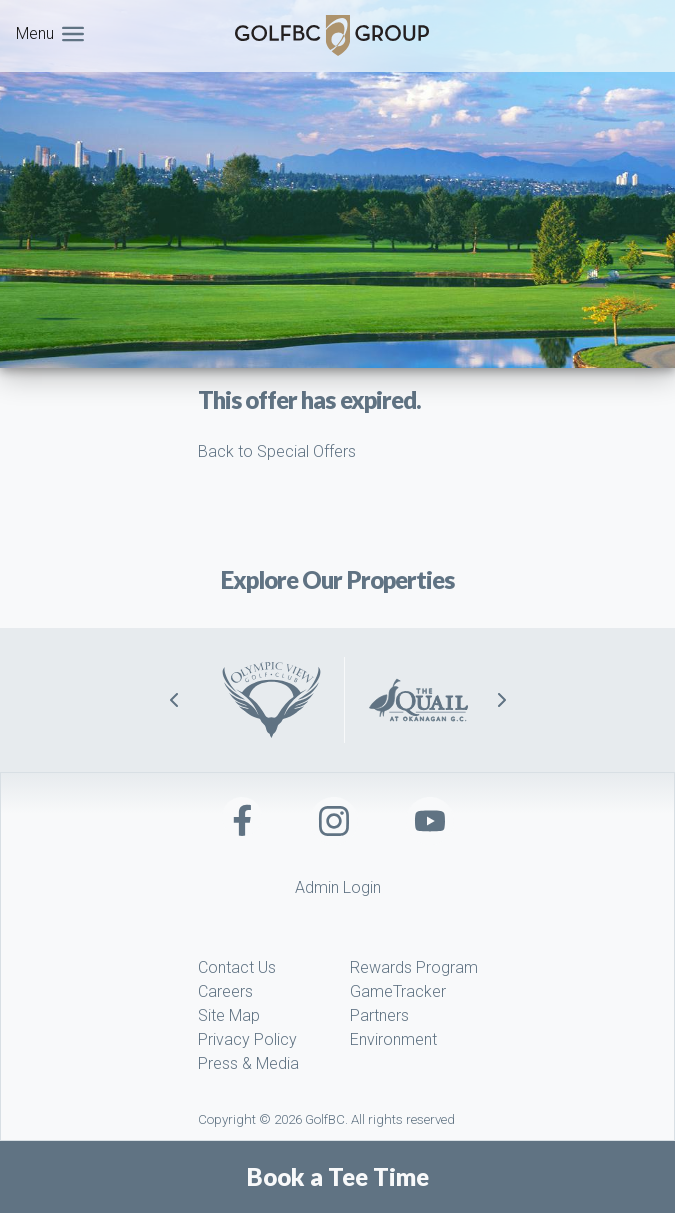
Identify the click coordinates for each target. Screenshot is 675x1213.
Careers (225, 991)
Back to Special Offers (277, 451)
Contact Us (237, 967)
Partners (379, 1015)
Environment (393, 1039)
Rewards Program (414, 967)
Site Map (229, 1015)
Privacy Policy (247, 1039)
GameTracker (398, 991)
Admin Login (338, 887)
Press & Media (248, 1063)
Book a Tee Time (338, 1177)
